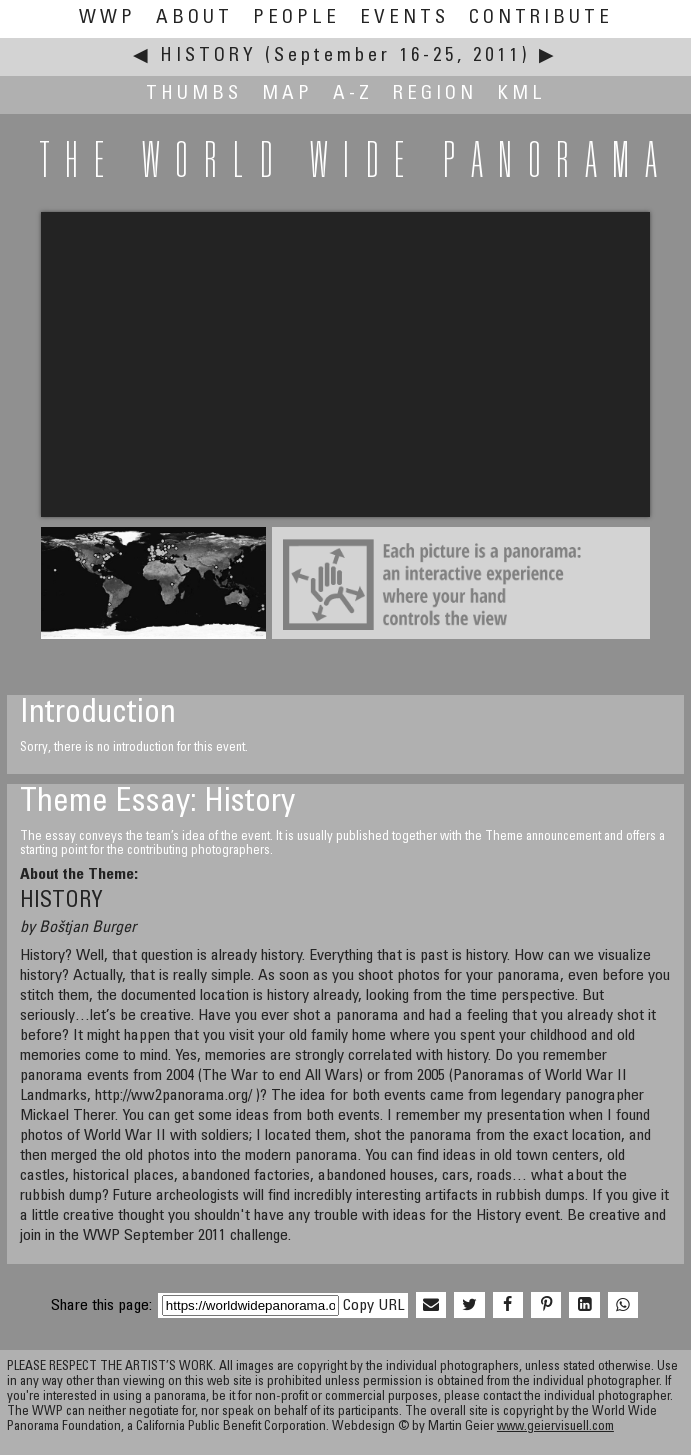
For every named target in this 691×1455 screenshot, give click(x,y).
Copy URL (373, 1306)
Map (287, 94)
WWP (107, 18)
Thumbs (194, 94)
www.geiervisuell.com (555, 1427)
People (296, 18)
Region (435, 94)
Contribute (541, 18)
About (194, 18)
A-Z (353, 94)
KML (521, 94)
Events (404, 18)
